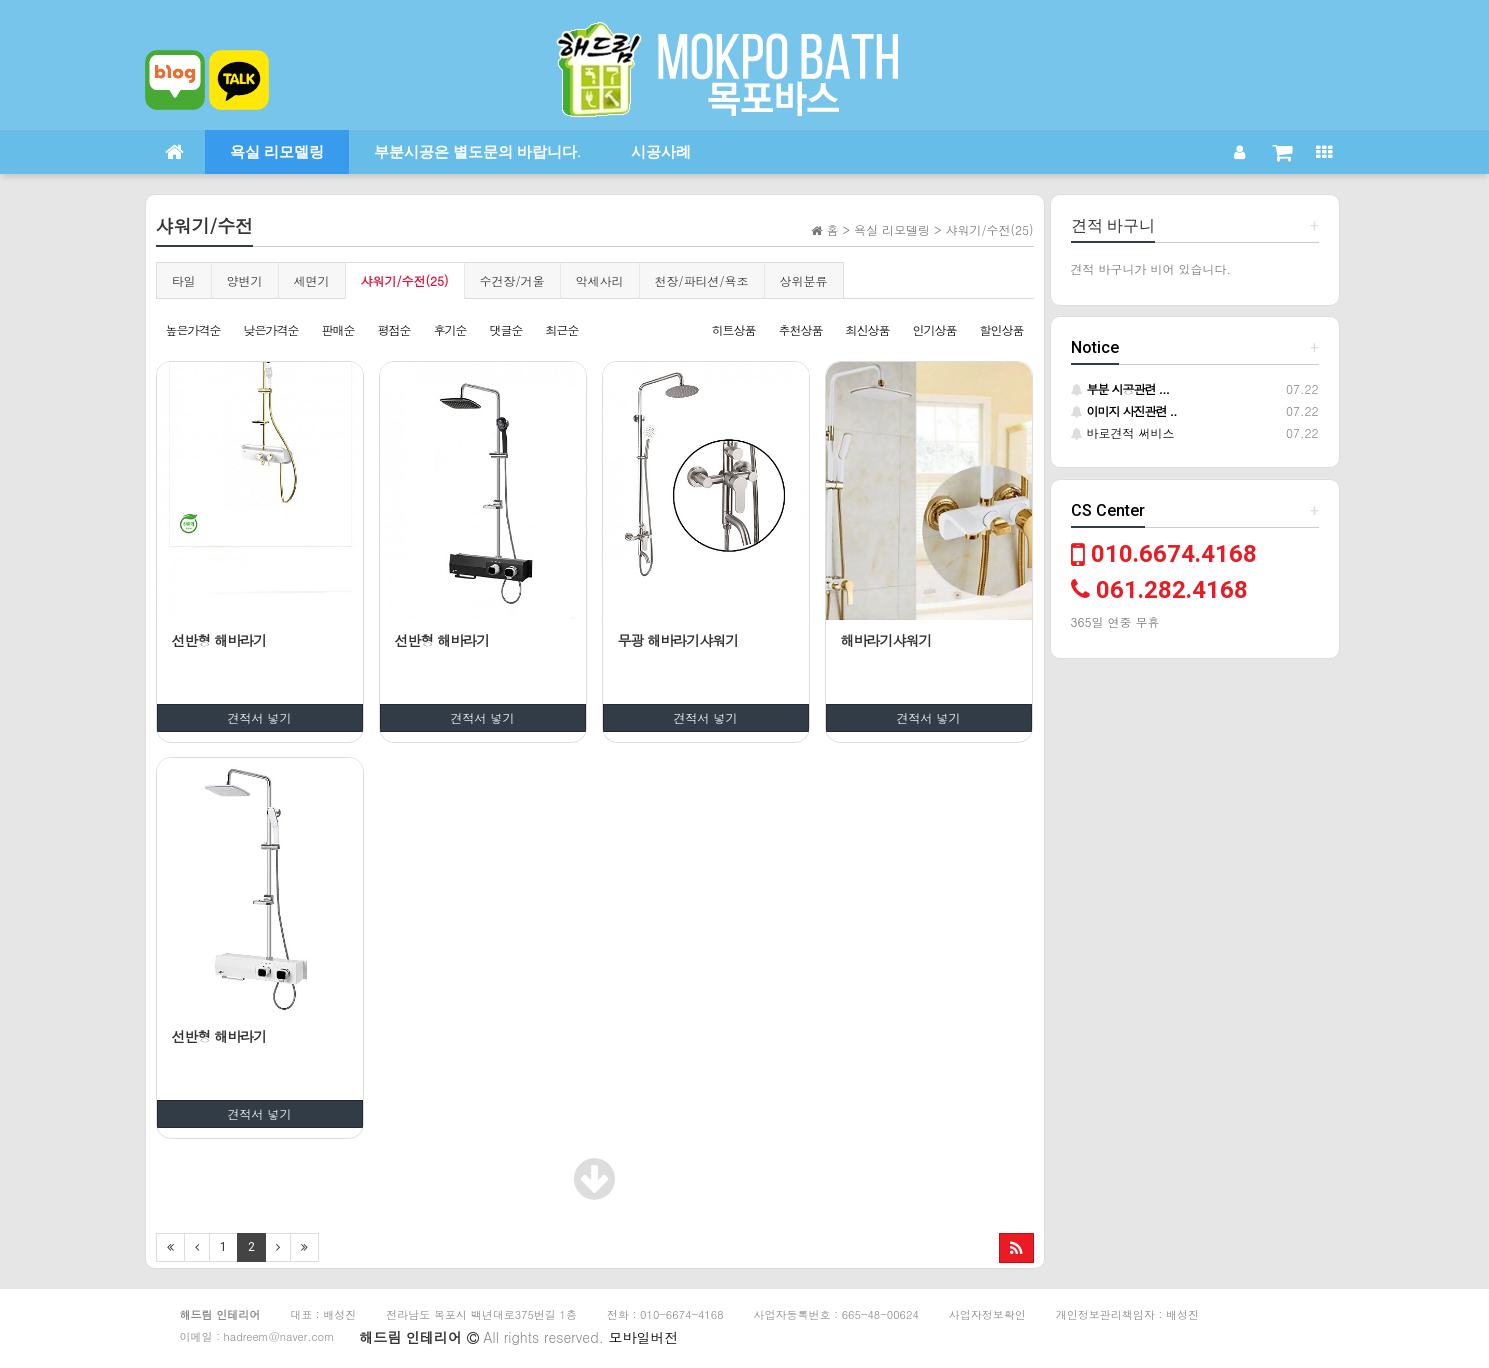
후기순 (450, 329)
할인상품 (1002, 329)
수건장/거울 (512, 280)
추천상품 (800, 329)
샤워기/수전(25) (405, 280)
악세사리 (600, 280)
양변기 (245, 280)
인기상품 (934, 329)
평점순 (394, 329)
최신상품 (867, 329)
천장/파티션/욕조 (702, 280)
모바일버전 (644, 1337)
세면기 (312, 280)
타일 (184, 280)
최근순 (562, 329)
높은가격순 (193, 329)
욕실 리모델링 (277, 152)
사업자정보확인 (987, 1314)
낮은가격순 (271, 329)
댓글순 (506, 329)
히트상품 (733, 329)
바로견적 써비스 (1123, 432)
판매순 (338, 329)
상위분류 (804, 280)
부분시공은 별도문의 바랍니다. (477, 152)
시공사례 (661, 152)
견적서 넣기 (260, 717)
